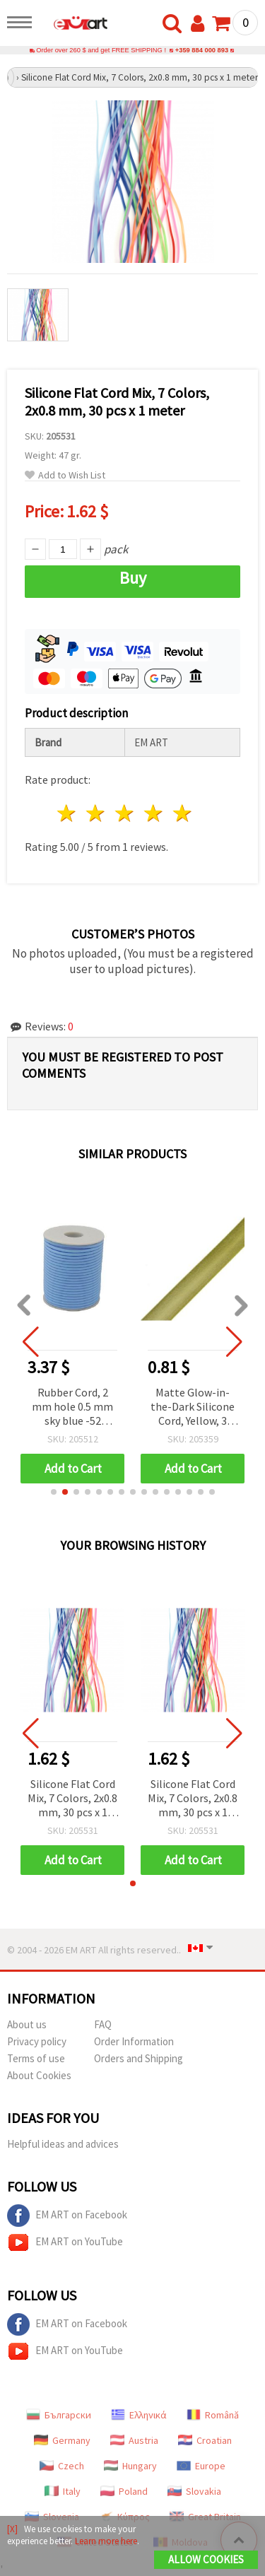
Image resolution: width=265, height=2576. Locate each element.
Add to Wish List (65, 475)
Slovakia (194, 2491)
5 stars (182, 813)
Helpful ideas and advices (63, 2144)
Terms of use (36, 2058)
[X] (12, 2529)
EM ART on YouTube (65, 2242)
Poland (124, 2491)
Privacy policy (36, 2041)
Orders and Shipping (138, 2058)
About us (27, 2024)
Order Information (134, 2041)
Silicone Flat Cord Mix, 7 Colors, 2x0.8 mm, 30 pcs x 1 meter (72, 1799)
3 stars (125, 813)
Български (58, 2415)
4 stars (153, 813)
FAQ (103, 2024)
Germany (62, 2440)
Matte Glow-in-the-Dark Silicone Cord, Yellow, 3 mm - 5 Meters (193, 1407)
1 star (67, 813)
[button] (54, 1492)
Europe (201, 2466)
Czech (62, 2465)
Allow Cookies (206, 2559)
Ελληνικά (139, 2415)
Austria (134, 2440)
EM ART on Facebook (67, 2215)
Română (213, 2415)
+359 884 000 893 (201, 50)
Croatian (205, 2440)
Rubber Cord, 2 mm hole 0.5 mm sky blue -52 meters (72, 1407)
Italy (63, 2491)
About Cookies (39, 2075)
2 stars (96, 813)
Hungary (130, 2465)
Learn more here (106, 2541)
